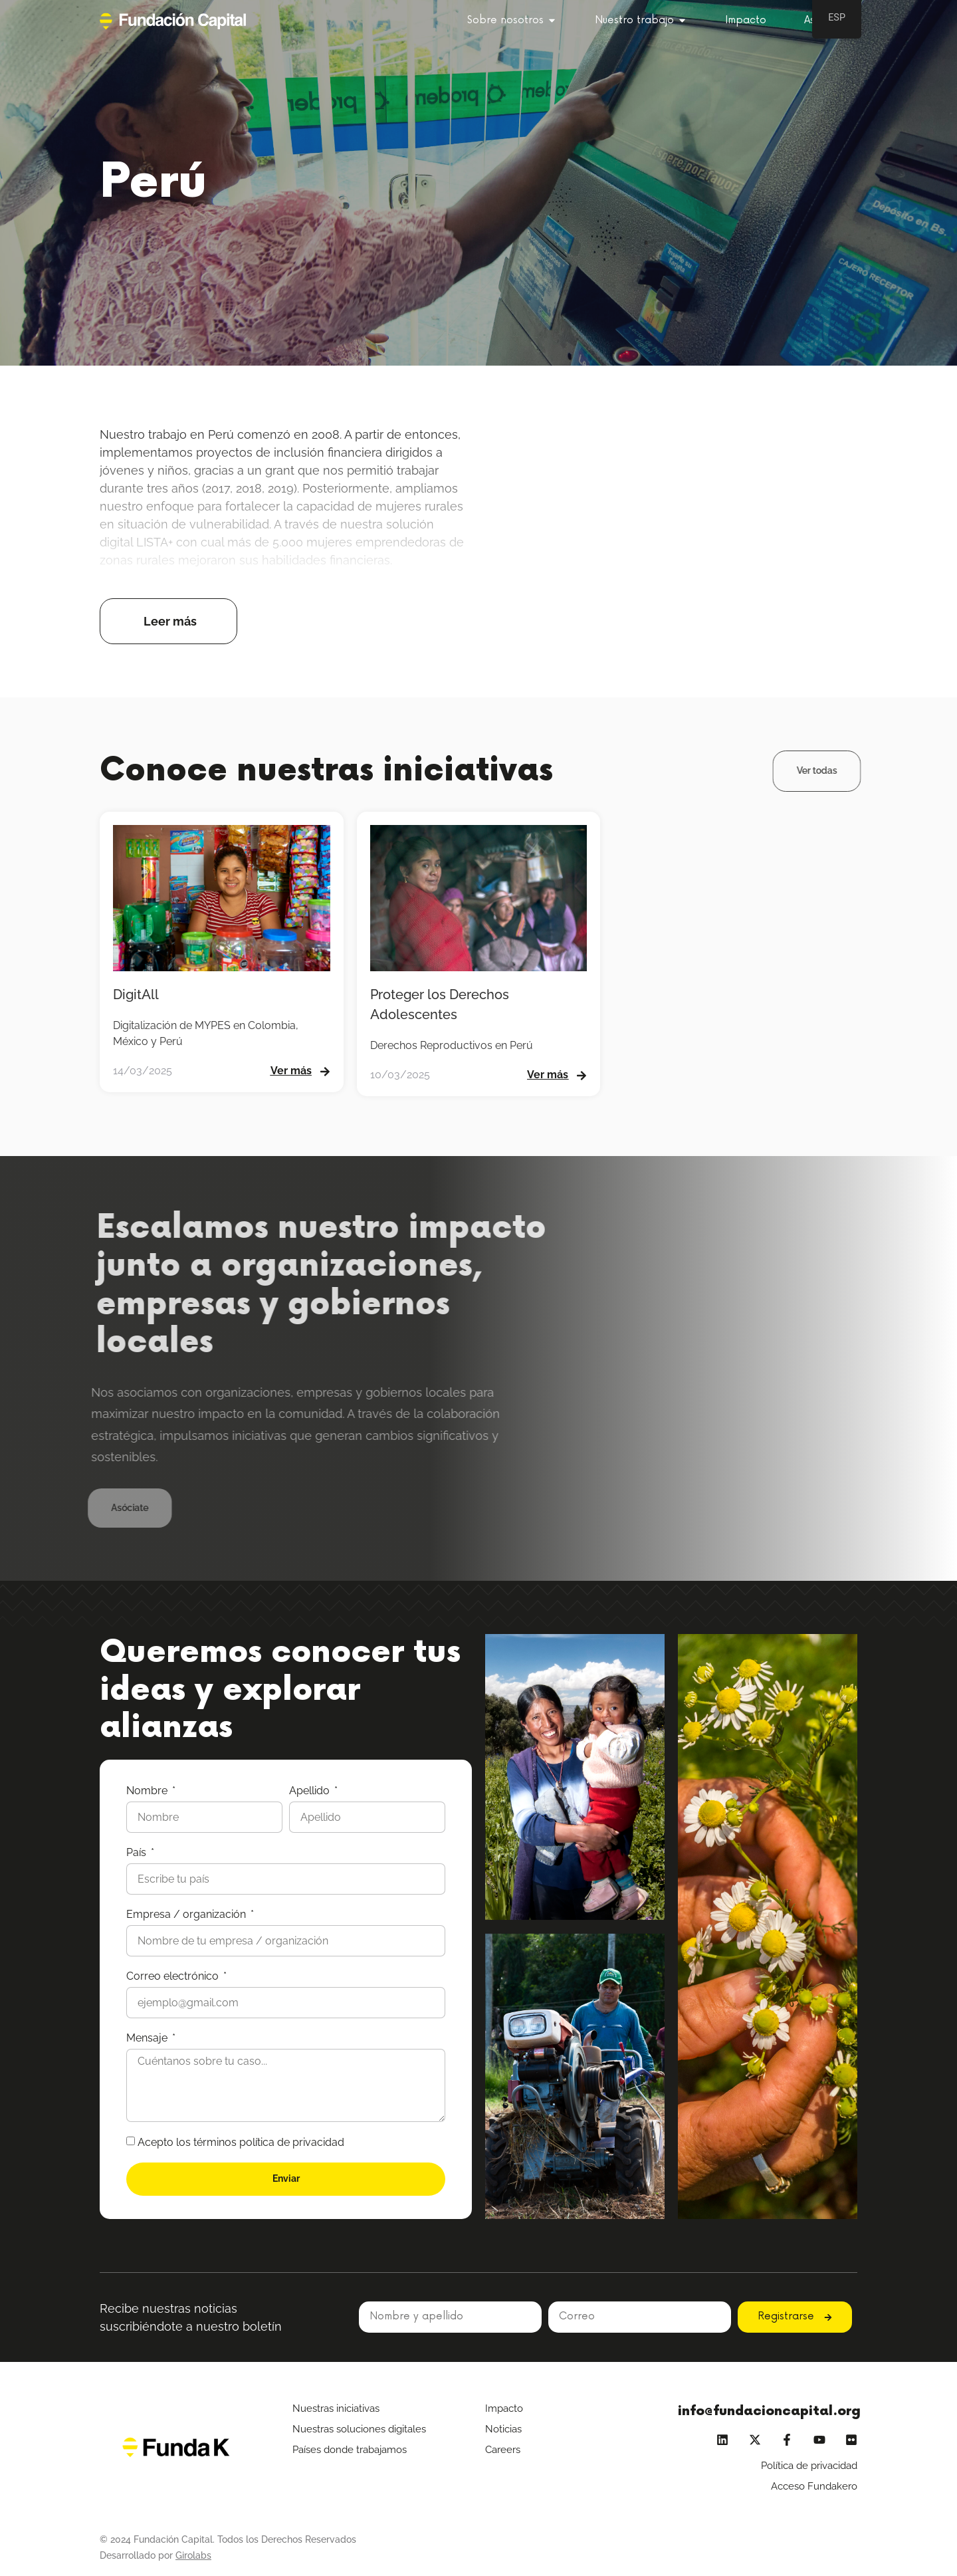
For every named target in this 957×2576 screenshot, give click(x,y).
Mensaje (148, 2038)
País (137, 1852)
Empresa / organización (187, 1914)
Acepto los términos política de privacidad (241, 2142)
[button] (168, 621)
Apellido (310, 1790)
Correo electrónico (173, 1976)
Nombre (148, 1790)
